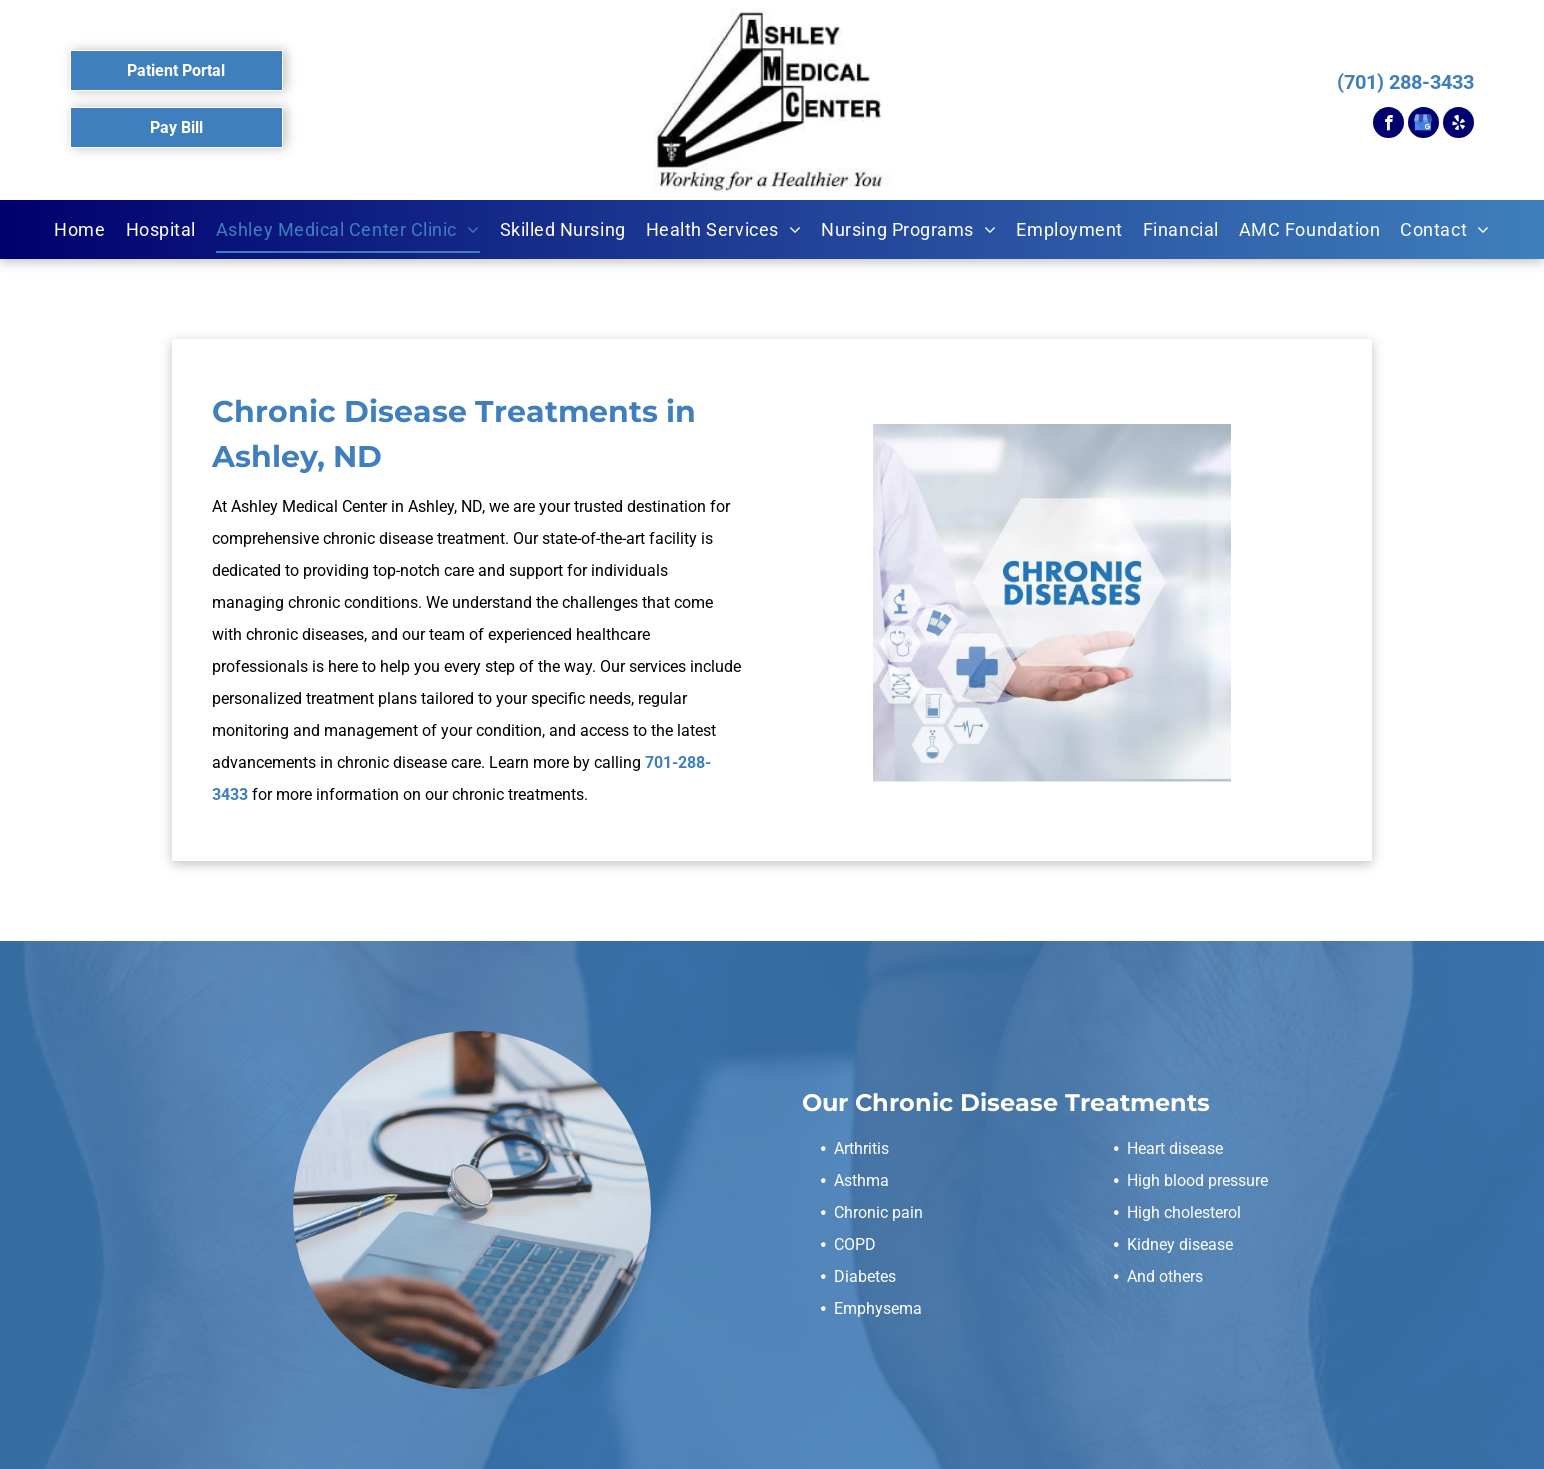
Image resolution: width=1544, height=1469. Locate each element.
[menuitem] (79, 229)
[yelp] (1458, 125)
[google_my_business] (1423, 125)
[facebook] (1388, 125)
